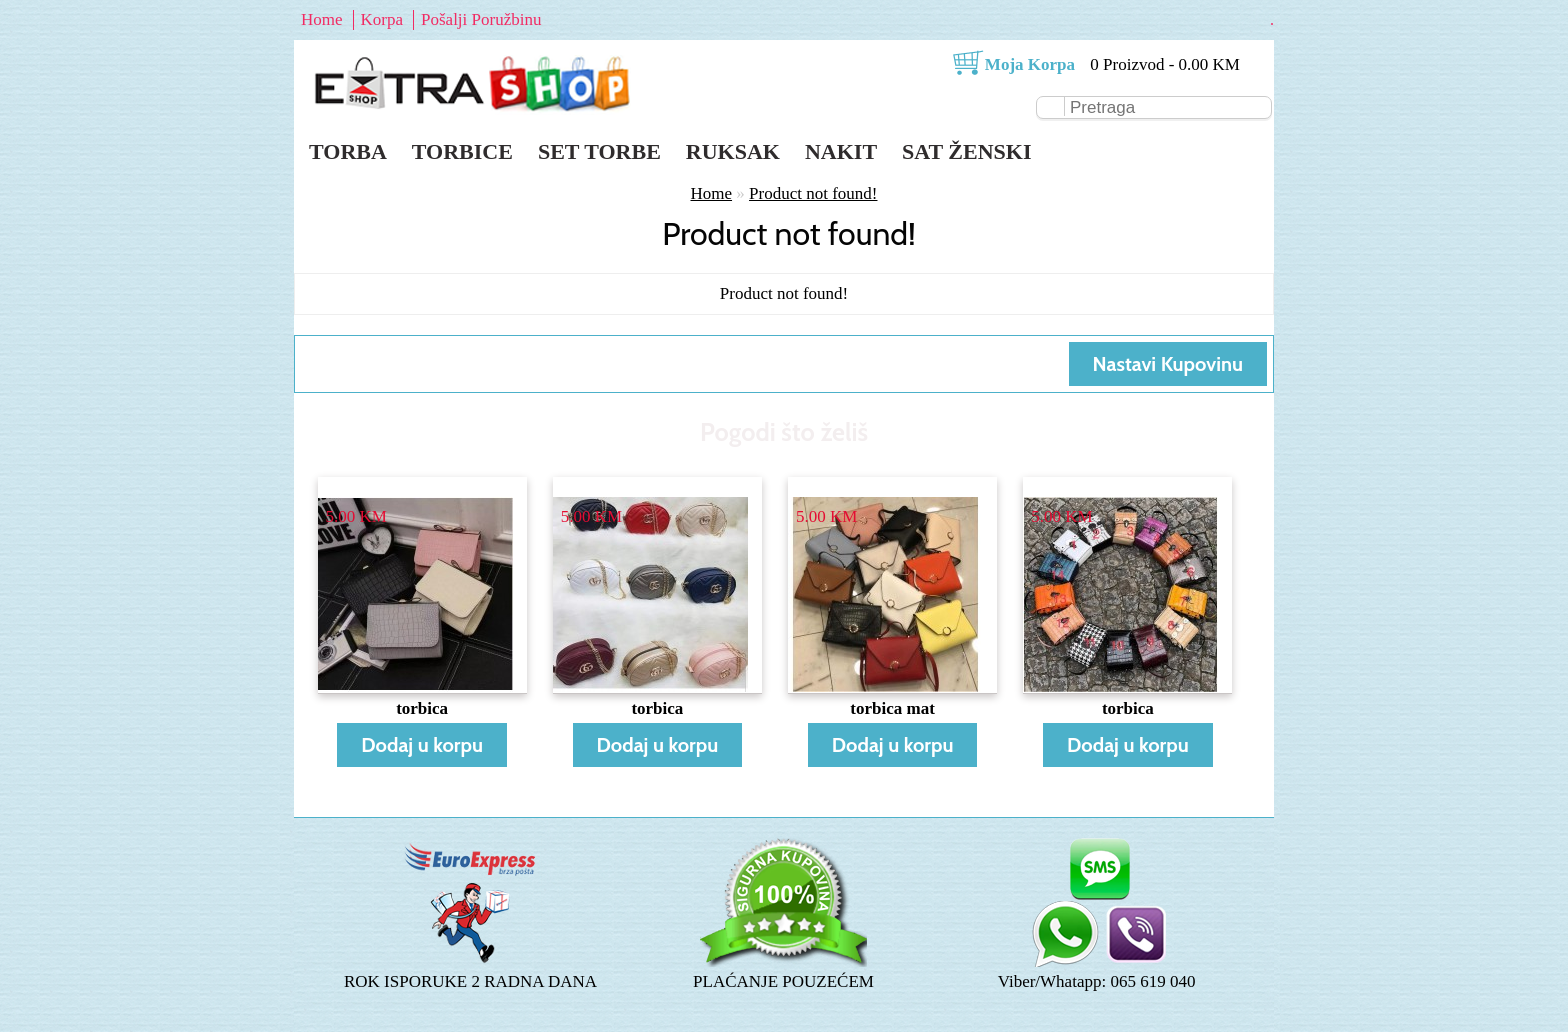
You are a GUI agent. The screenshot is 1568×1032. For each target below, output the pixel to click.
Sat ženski (966, 151)
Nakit (841, 151)
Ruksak (733, 151)
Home (322, 19)
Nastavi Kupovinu (1168, 364)
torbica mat (892, 708)
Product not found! (813, 193)
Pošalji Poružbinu (481, 19)
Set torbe (599, 151)
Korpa (382, 19)
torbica (422, 708)
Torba (348, 151)
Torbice (462, 151)
